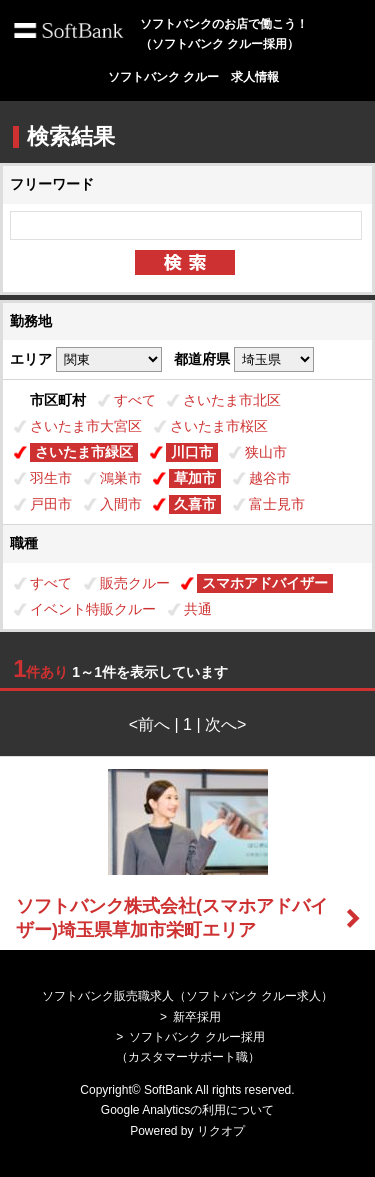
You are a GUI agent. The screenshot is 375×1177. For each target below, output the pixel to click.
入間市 (121, 504)
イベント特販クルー (93, 609)
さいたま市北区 (232, 400)
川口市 (192, 452)
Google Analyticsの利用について (187, 1110)
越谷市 (270, 478)
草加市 (195, 478)
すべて (135, 400)
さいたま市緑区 (84, 452)
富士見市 (277, 504)
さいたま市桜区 (219, 426)
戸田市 (51, 504)
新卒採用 (197, 1017)
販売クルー (135, 583)
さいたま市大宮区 (86, 426)
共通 (198, 609)
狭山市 (266, 452)
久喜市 (195, 504)
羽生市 (51, 478)
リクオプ (221, 1131)
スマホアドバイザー (265, 583)
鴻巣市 (121, 478)
